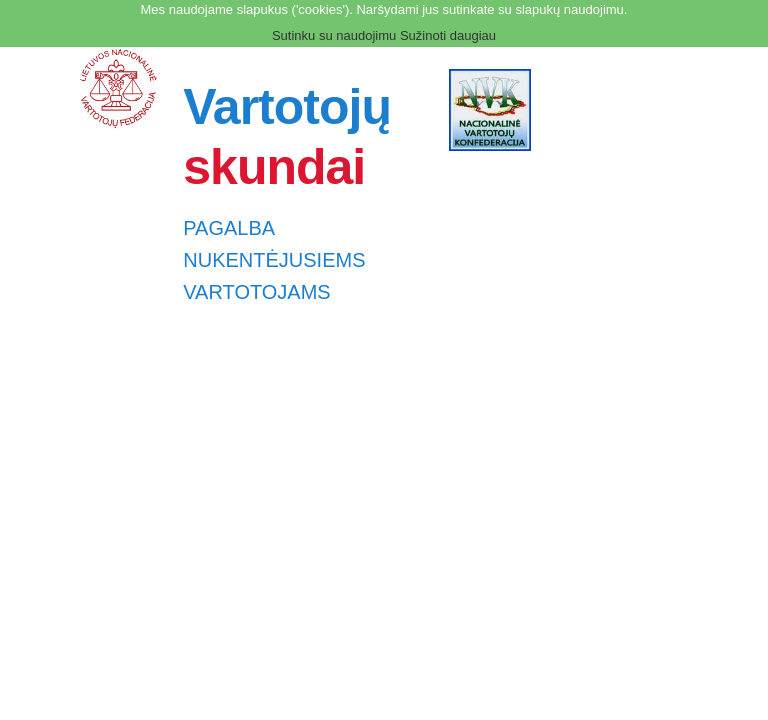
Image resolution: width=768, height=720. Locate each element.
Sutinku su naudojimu (334, 35)
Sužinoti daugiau (448, 35)
